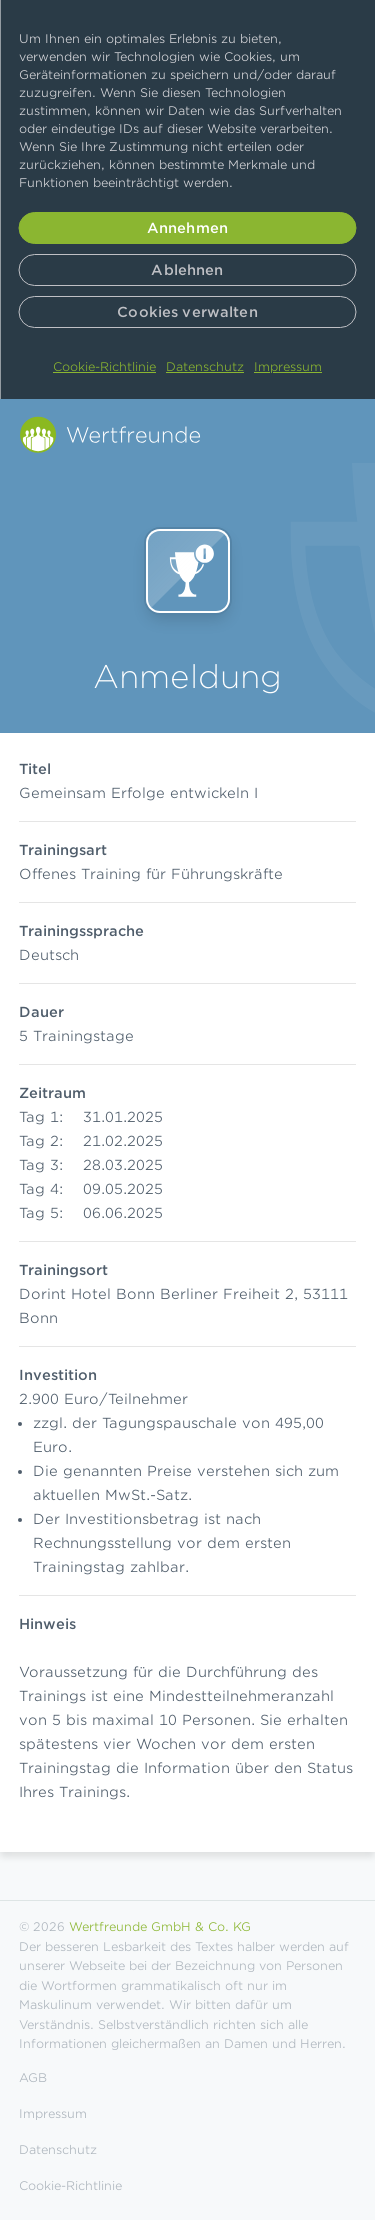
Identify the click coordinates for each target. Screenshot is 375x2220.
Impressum (288, 366)
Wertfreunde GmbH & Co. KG (160, 1926)
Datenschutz (205, 366)
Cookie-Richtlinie (104, 366)
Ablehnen (187, 270)
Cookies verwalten (187, 312)
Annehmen (187, 228)
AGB (33, 2077)
